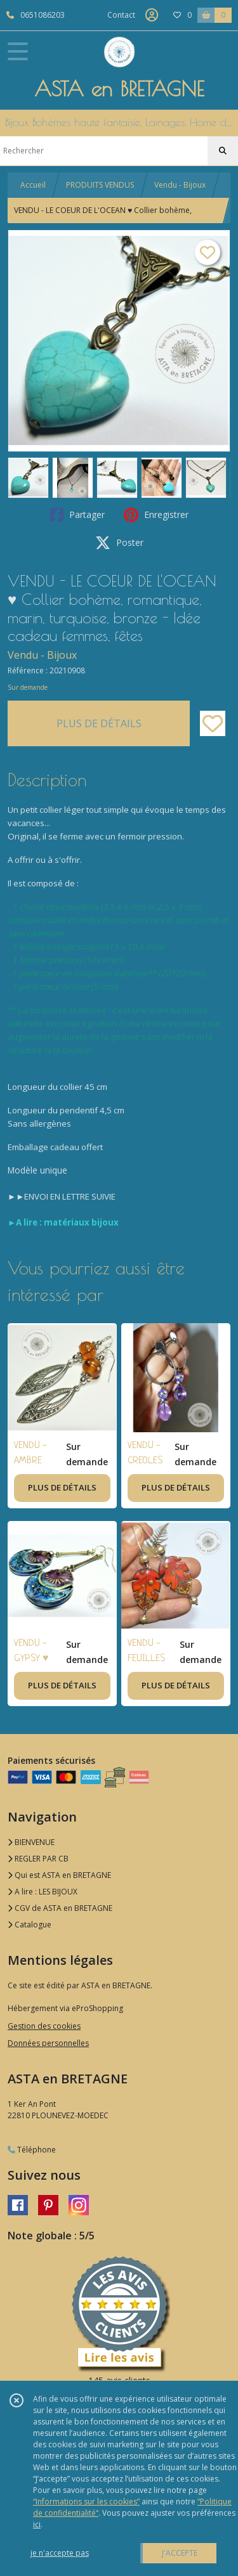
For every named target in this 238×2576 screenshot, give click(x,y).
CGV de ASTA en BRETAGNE (60, 1908)
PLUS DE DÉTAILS (99, 723)
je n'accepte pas (59, 2552)
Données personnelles (48, 2043)
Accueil (33, 184)
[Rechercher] (223, 150)
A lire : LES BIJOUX (42, 1891)
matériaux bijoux (81, 1222)
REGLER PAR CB (38, 1858)
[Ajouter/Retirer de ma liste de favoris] (212, 723)
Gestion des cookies (44, 2026)
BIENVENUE (31, 1842)
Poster (119, 542)
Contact (121, 15)
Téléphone (32, 2149)
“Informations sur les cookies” (86, 2501)
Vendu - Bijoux (180, 184)
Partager (77, 514)
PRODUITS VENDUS (100, 184)
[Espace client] (151, 15)
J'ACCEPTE (179, 2552)
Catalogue (29, 1924)
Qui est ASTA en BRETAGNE (59, 1875)
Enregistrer (156, 514)
